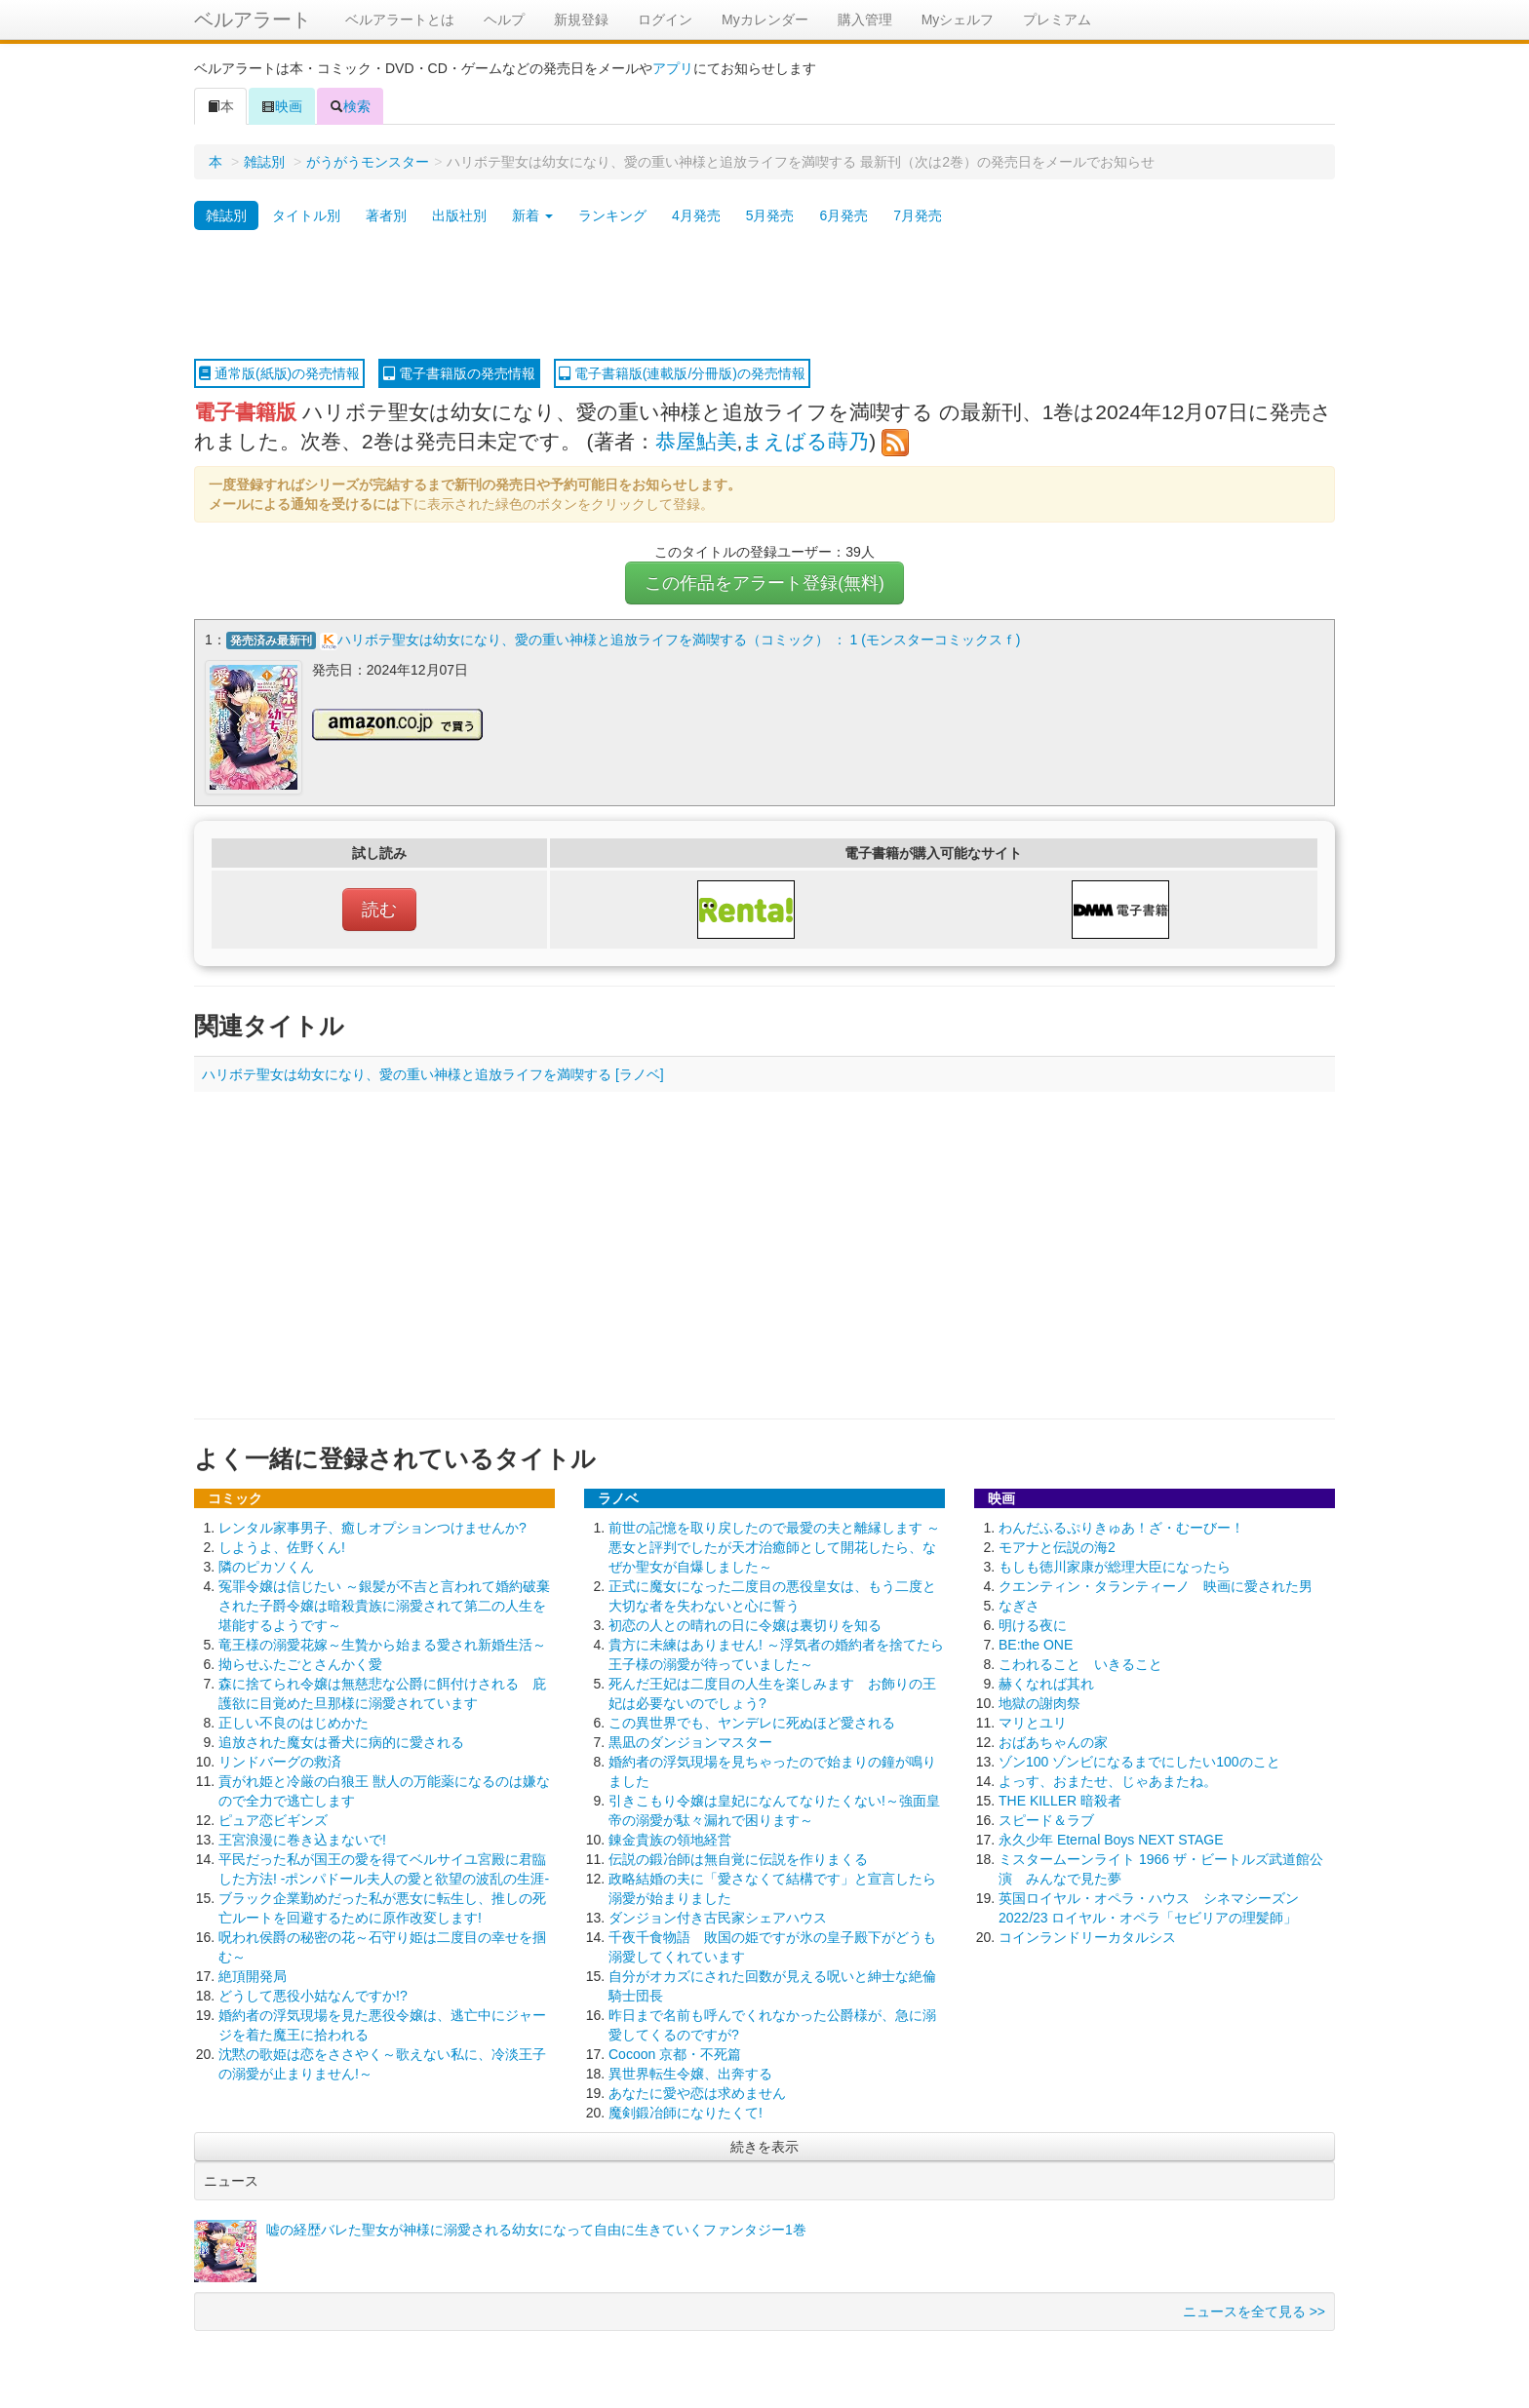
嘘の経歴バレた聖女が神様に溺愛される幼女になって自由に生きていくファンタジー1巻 (536, 2228)
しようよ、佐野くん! (281, 1546)
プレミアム (1057, 19)
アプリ (672, 68)
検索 (350, 106)
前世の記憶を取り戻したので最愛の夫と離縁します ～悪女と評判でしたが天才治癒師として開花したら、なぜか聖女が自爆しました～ (774, 1546)
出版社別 (459, 215)
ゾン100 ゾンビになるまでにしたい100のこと (1139, 1760)
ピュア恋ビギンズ (273, 1819)
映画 (281, 106)
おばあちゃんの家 (1053, 1741)
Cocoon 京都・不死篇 (674, 2053)
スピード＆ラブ (1046, 1819)
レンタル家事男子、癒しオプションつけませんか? (372, 1526)
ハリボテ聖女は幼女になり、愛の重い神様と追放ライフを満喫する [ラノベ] (433, 1073)
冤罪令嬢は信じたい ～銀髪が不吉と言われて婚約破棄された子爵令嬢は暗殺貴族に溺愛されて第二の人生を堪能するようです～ (384, 1604)
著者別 (386, 215)
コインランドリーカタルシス (1087, 1936)
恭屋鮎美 (696, 441)
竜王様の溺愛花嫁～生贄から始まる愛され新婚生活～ (382, 1643)
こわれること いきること (1080, 1663)
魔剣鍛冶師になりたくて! (685, 2111)
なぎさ (1019, 1604)
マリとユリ (1033, 1721)
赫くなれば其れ (1046, 1682)
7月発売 (917, 215)
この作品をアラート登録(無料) (764, 583)
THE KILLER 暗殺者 (1060, 1799)
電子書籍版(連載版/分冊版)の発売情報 (682, 373)
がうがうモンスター (367, 162)
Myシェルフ (958, 19)
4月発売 (696, 215)
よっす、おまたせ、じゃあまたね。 (1108, 1780)
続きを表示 (764, 2146)
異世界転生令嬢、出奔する (690, 2072)
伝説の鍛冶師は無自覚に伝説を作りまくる (738, 1858)
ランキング (612, 215)
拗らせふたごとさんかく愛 (300, 1663)
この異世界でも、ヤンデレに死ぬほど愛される (751, 1721)
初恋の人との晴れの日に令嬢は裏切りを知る (745, 1624)
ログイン (665, 19)
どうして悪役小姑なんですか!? (313, 1994)
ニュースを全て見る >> (1254, 2310)
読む (379, 908)
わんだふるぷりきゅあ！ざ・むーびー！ (1121, 1526)
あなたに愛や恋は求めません (697, 2092)
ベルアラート (252, 19)
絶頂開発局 (252, 1975)
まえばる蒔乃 (805, 441)
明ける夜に (1033, 1624)
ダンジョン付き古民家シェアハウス (717, 1916)
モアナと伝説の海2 (1057, 1546)
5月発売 (770, 215)
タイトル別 (306, 215)
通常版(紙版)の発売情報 (279, 373)
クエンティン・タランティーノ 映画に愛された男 (1156, 1585)
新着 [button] (532, 215)
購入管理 (865, 19)
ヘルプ (504, 19)
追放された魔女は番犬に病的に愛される (341, 1741)
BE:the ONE (1036, 1643)
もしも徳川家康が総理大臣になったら (1115, 1565)
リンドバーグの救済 (279, 1760)
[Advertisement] (764, 295)
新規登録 (581, 19)
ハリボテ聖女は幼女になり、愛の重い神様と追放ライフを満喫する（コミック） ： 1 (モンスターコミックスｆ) (679, 639)
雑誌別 (264, 162)
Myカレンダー (765, 19)
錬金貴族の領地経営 (669, 1838)
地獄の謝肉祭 (1039, 1702)
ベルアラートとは (399, 19)
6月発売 (843, 215)
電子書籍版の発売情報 (459, 373)
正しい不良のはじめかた (293, 1721)
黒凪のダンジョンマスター (690, 1741)
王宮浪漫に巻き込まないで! (302, 1838)
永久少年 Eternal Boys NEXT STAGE (1111, 1838)
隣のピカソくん (266, 1565)
